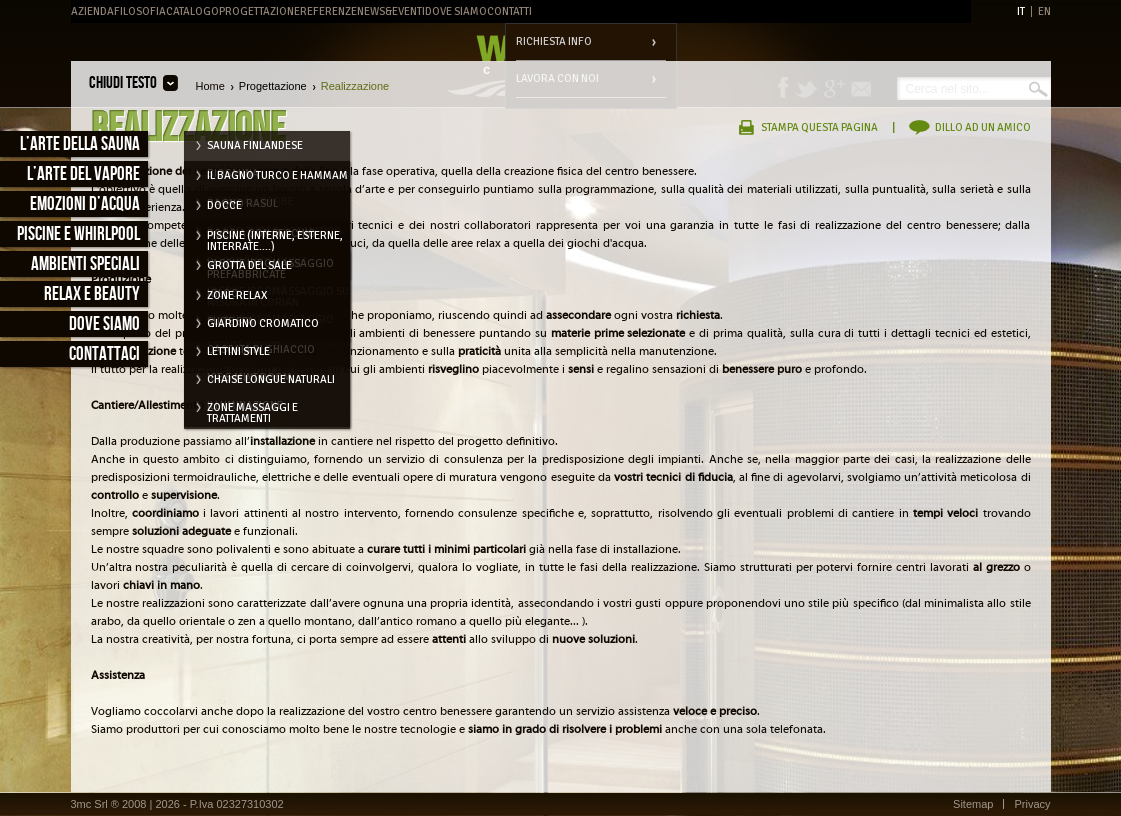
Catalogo (192, 11)
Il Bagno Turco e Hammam (277, 175)
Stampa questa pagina (819, 127)
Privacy (1032, 804)
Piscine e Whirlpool (78, 234)
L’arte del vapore (83, 174)
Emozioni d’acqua (85, 204)
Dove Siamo (456, 11)
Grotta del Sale (249, 265)
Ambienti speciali (85, 264)
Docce (224, 205)
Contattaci (104, 354)
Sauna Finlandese (255, 145)
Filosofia (140, 11)
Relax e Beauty (92, 294)
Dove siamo (104, 324)
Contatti (509, 11)
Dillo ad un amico (983, 127)
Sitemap (973, 804)
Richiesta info (554, 41)
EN (1044, 11)
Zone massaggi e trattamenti (252, 411)
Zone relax (237, 295)
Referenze (328, 11)
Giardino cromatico (263, 323)
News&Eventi (391, 11)
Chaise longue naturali (271, 379)
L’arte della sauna (80, 144)
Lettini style (238, 351)
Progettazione (259, 11)
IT (1021, 11)
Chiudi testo (123, 83)
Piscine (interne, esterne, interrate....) (275, 239)
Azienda (92, 11)
